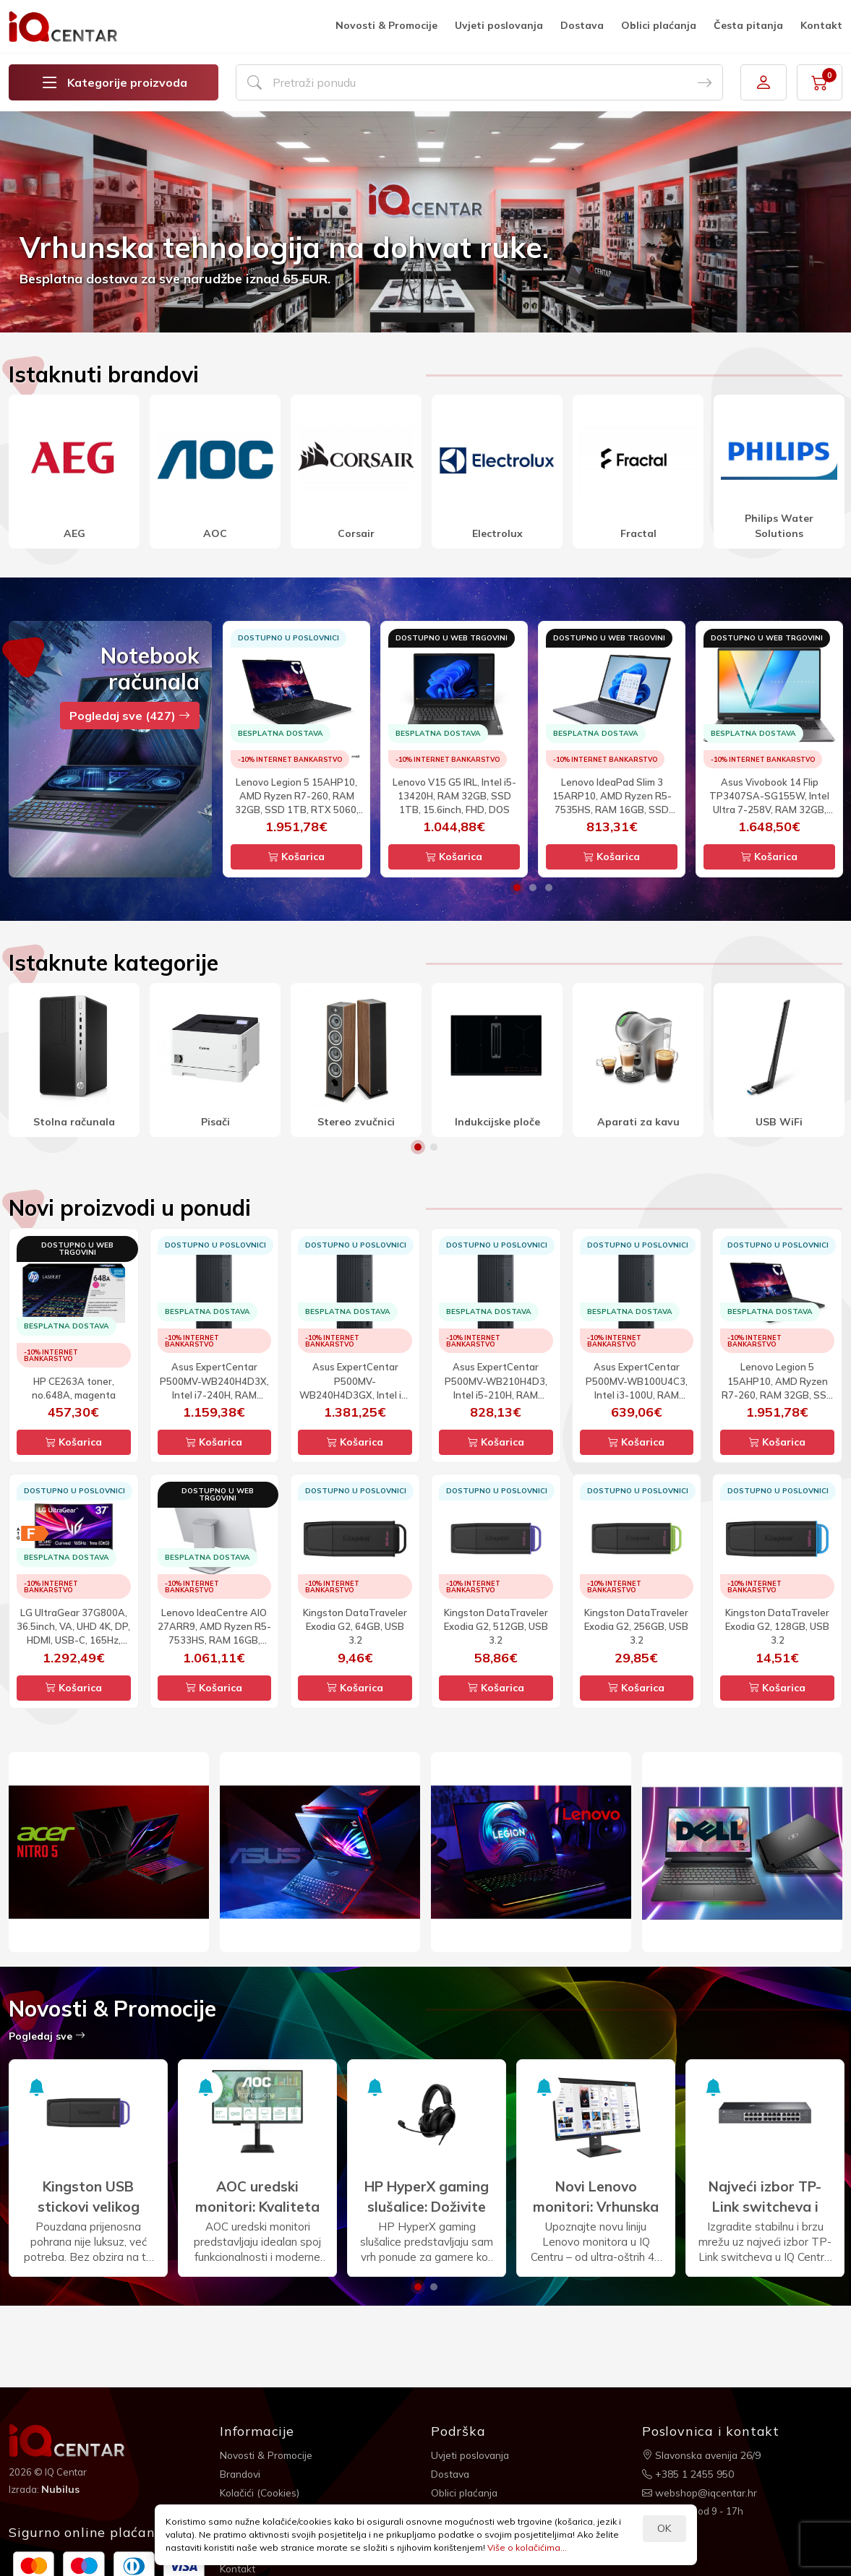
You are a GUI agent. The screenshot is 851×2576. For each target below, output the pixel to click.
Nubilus (60, 2489)
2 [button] (533, 887)
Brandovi (241, 2473)
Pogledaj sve (47, 2036)
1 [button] (517, 887)
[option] (425, 222)
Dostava (582, 25)
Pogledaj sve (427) (129, 715)
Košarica (296, 856)
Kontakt (821, 25)
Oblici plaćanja (658, 25)
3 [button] (548, 887)
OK (664, 2528)
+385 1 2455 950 (688, 2473)
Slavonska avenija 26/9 (703, 2454)
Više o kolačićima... (527, 2547)
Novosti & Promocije (386, 25)
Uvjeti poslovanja (499, 25)
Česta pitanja (748, 25)
